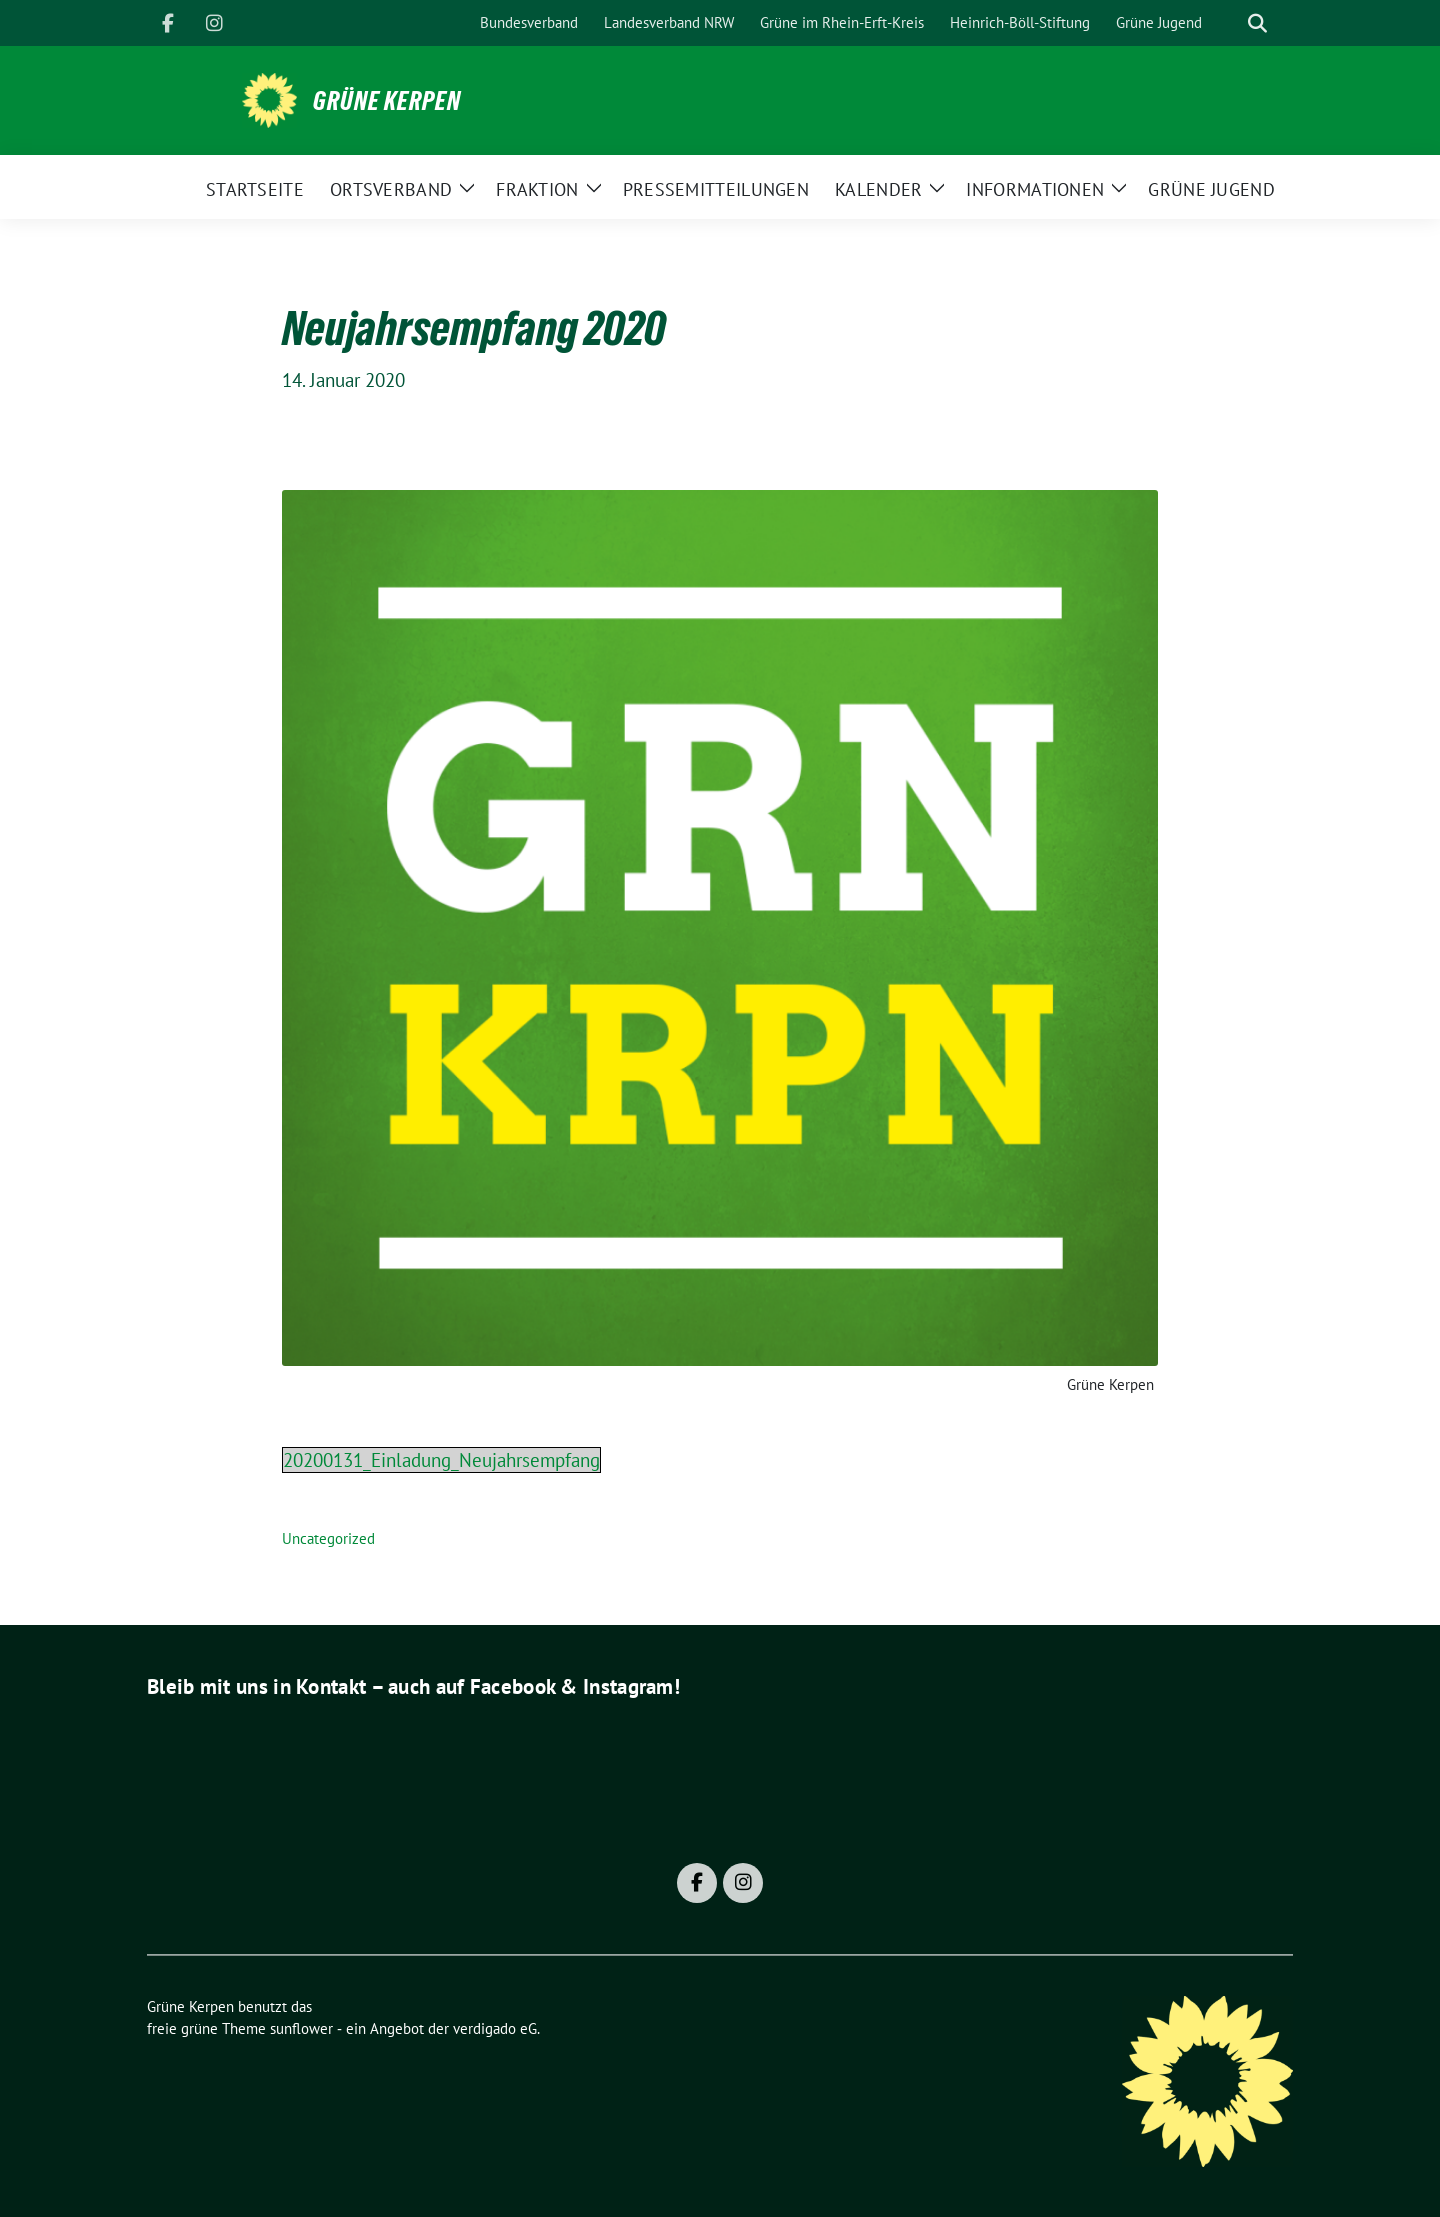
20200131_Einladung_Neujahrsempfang (441, 1460)
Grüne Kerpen (387, 101)
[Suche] (1229, 23)
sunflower (301, 2028)
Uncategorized (328, 1538)
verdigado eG (495, 2028)
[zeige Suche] (1257, 23)
